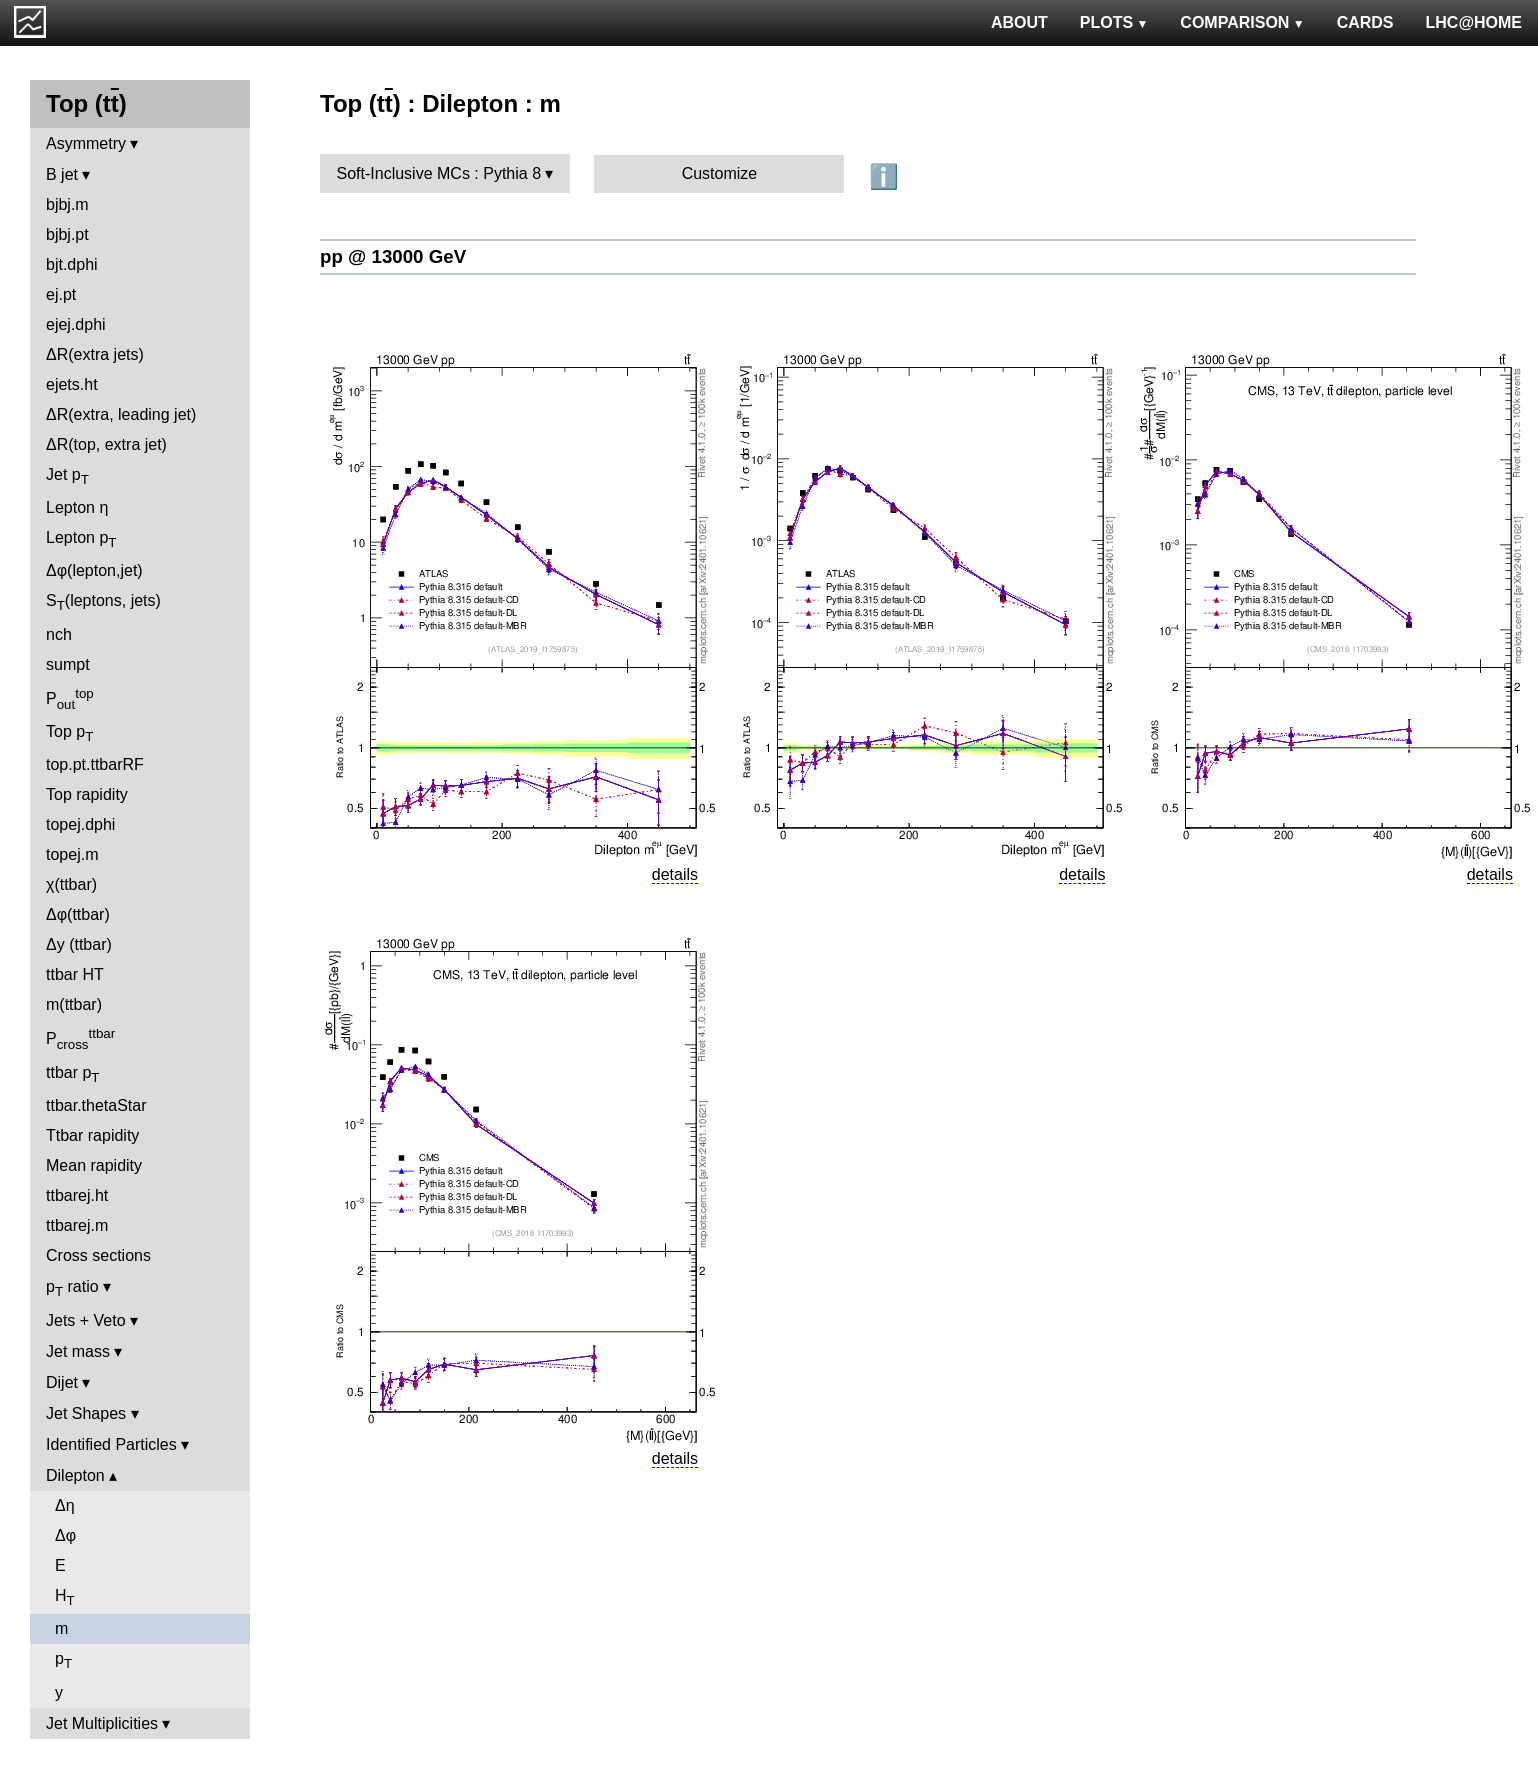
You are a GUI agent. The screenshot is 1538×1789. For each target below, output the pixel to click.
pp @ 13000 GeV (393, 256)
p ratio (72, 1288)
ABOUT (1019, 22)
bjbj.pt (67, 234)
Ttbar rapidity (92, 1135)
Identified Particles (111, 1444)
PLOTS (1114, 22)
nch (59, 634)
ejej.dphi (76, 324)
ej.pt (61, 294)
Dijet (62, 1382)
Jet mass (78, 1351)
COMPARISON (1242, 22)
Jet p (67, 476)
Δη (65, 1505)
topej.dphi (80, 824)
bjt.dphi (72, 264)
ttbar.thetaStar (96, 1105)
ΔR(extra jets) (95, 354)
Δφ (65, 1535)
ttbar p (73, 1074)
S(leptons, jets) (103, 602)
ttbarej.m (77, 1225)
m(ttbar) (74, 1004)
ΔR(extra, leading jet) (121, 414)
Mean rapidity (94, 1165)
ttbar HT (75, 974)
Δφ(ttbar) (78, 914)
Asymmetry (86, 143)
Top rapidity (87, 794)
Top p (69, 733)
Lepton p (81, 539)
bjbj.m (67, 204)
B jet (62, 174)
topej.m (72, 854)
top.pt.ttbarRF (95, 764)
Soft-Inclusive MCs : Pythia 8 (439, 173)
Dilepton (75, 1475)
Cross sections (98, 1255)
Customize (720, 173)
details (675, 874)
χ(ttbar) (71, 884)
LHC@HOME (1474, 22)
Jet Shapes (86, 1413)
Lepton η (77, 507)
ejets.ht (72, 384)
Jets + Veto (86, 1320)
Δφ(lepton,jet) (94, 570)
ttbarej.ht (77, 1195)
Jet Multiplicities (102, 1723)
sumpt (68, 664)
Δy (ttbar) (79, 944)
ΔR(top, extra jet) (106, 444)
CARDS (1365, 22)
